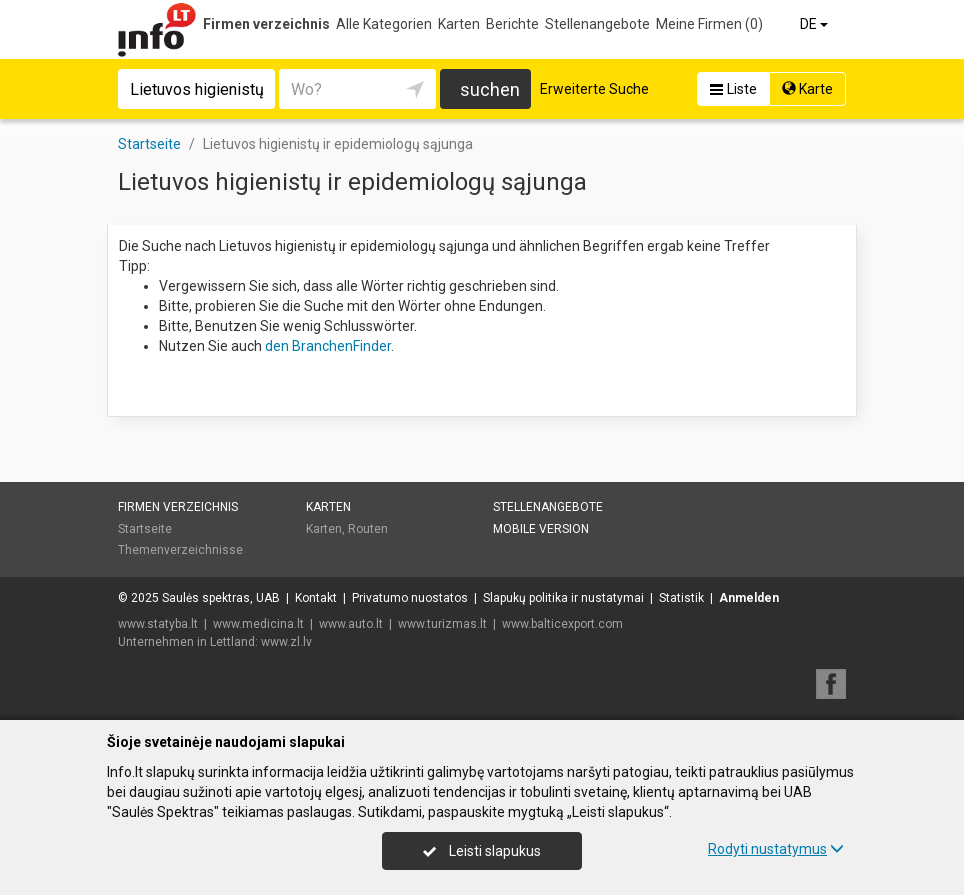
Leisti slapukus (482, 851)
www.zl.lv (286, 642)
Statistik (681, 598)
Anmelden (749, 598)
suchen (490, 89)
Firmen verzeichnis (266, 24)
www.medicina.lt (258, 624)
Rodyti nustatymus (776, 849)
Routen (368, 529)
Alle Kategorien (384, 24)
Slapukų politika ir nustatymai (563, 598)
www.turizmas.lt (442, 624)
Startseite (145, 529)
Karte (807, 89)
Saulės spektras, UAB (221, 598)
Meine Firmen (709, 24)
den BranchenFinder (328, 346)
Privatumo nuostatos (410, 598)
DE (815, 24)
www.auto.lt (351, 624)
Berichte (512, 24)
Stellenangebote (597, 24)
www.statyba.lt (158, 624)
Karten (459, 24)
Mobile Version (541, 529)
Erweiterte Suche (594, 89)
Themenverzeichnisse (180, 550)
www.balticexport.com (562, 624)
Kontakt (316, 598)
